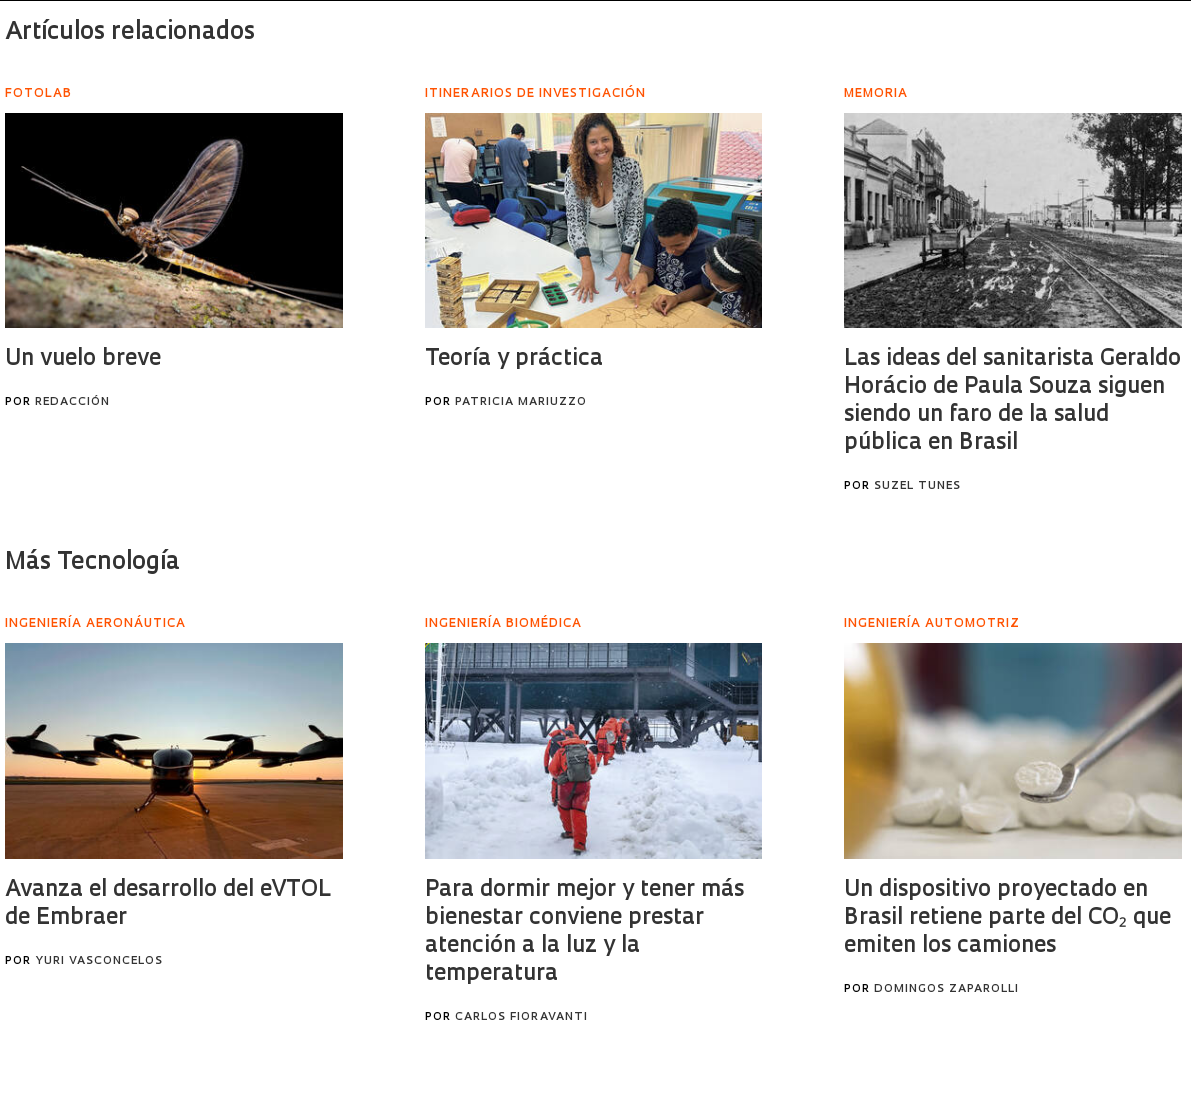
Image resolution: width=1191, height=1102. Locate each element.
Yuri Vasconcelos (99, 961)
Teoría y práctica (514, 359)
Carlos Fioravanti (521, 1017)
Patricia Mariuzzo (521, 402)
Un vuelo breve (83, 359)
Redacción (72, 402)
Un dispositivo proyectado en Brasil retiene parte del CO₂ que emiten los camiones (1007, 918)
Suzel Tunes (917, 486)
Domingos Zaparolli (946, 989)
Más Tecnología (92, 563)
